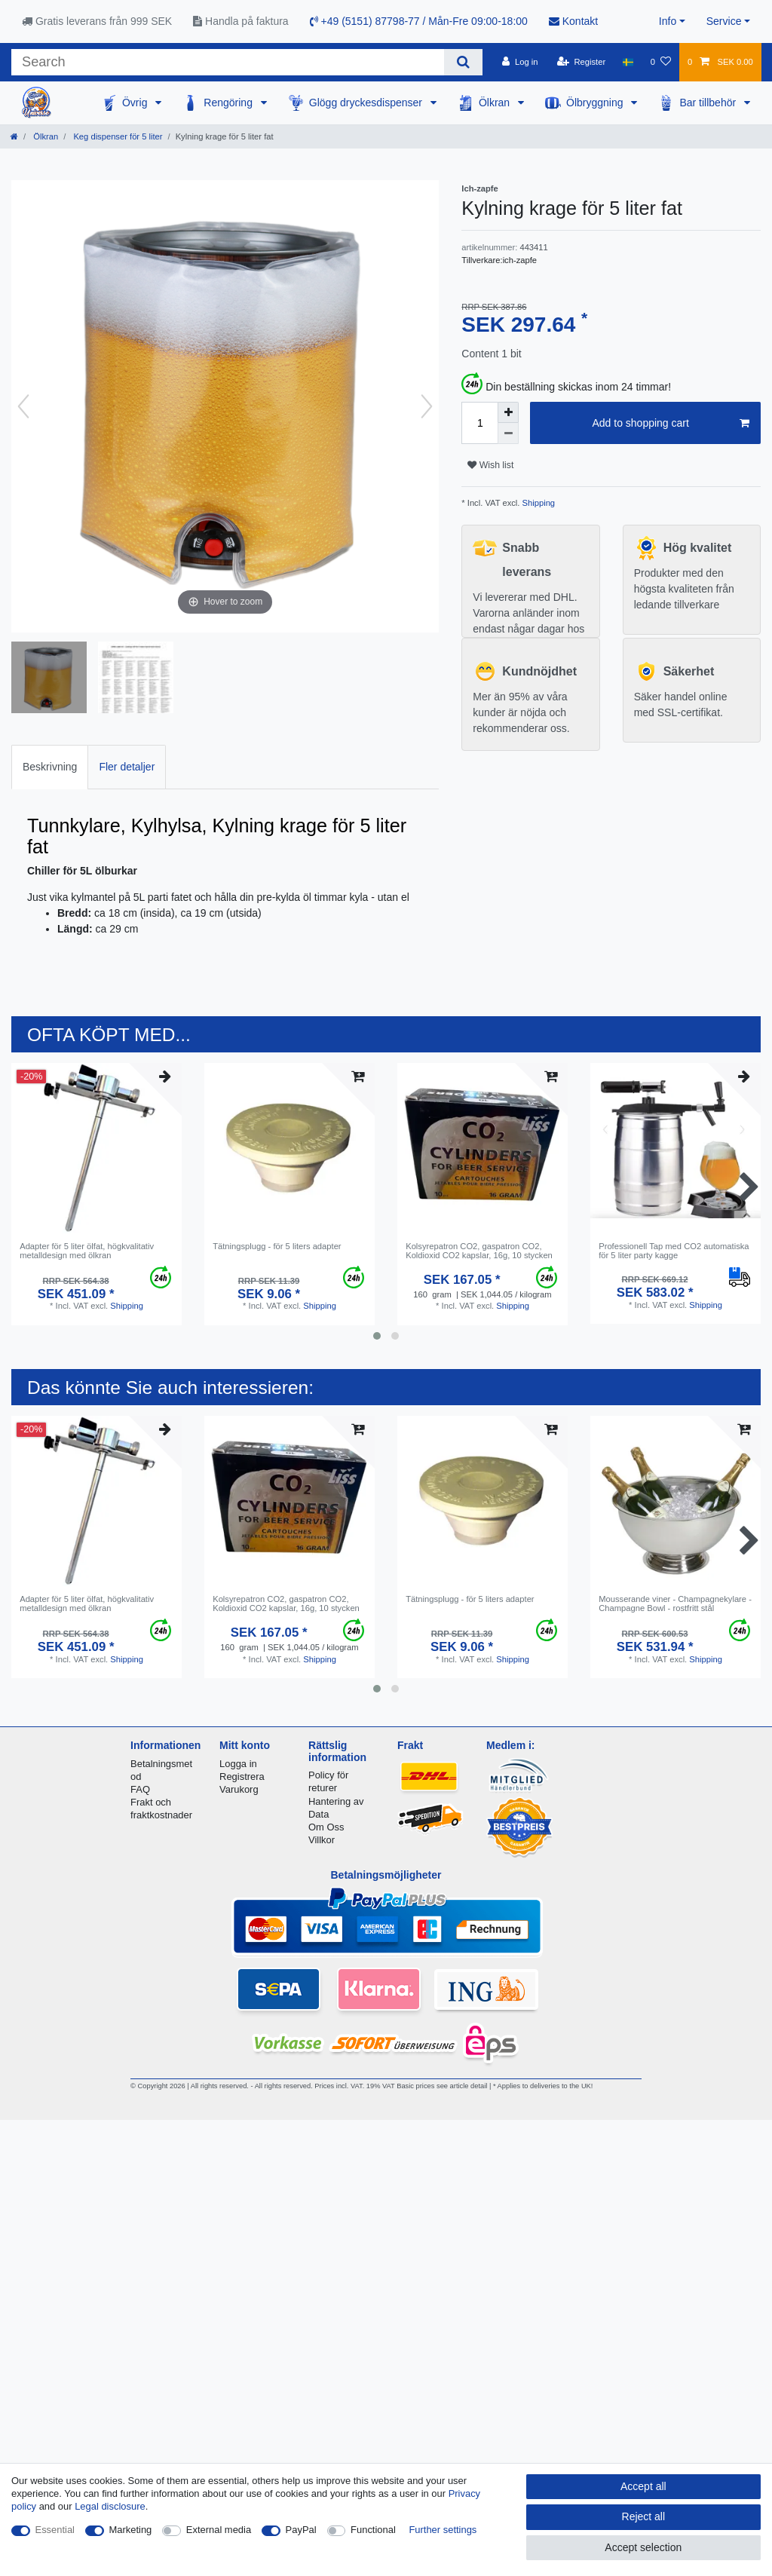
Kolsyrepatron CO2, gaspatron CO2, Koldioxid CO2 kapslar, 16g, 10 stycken (479, 1251)
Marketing (130, 2529)
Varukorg (239, 1789)
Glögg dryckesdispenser (367, 102)
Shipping (537, 502)
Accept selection (643, 2547)
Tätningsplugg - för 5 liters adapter (277, 1246)
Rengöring (230, 102)
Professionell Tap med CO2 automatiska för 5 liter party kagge (674, 1251)
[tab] (49, 767)
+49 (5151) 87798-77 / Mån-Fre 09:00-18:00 (419, 21)
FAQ (140, 1789)
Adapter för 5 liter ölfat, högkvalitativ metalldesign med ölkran (87, 1251)
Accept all (643, 2486)
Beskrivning (50, 767)
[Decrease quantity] (508, 433)
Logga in (238, 1763)
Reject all (644, 2516)
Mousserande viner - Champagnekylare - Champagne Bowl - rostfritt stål (675, 1603)
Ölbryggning (596, 102)
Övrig (136, 102)
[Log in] (520, 62)
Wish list (490, 465)
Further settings (442, 2529)
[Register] (581, 62)
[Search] (463, 62)
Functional (373, 2529)
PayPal (301, 2529)
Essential (55, 2529)
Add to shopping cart (670, 423)
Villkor (321, 1839)
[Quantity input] (479, 423)
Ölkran (496, 102)
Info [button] (667, 21)
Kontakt (573, 21)
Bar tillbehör (709, 102)
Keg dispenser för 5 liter (116, 136)
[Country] (628, 62)
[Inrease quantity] (508, 412)
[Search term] (227, 62)
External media (218, 2529)
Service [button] (724, 21)
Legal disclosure (110, 2506)
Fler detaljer (127, 767)
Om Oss (326, 1827)
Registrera (242, 1776)
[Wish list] (660, 62)
